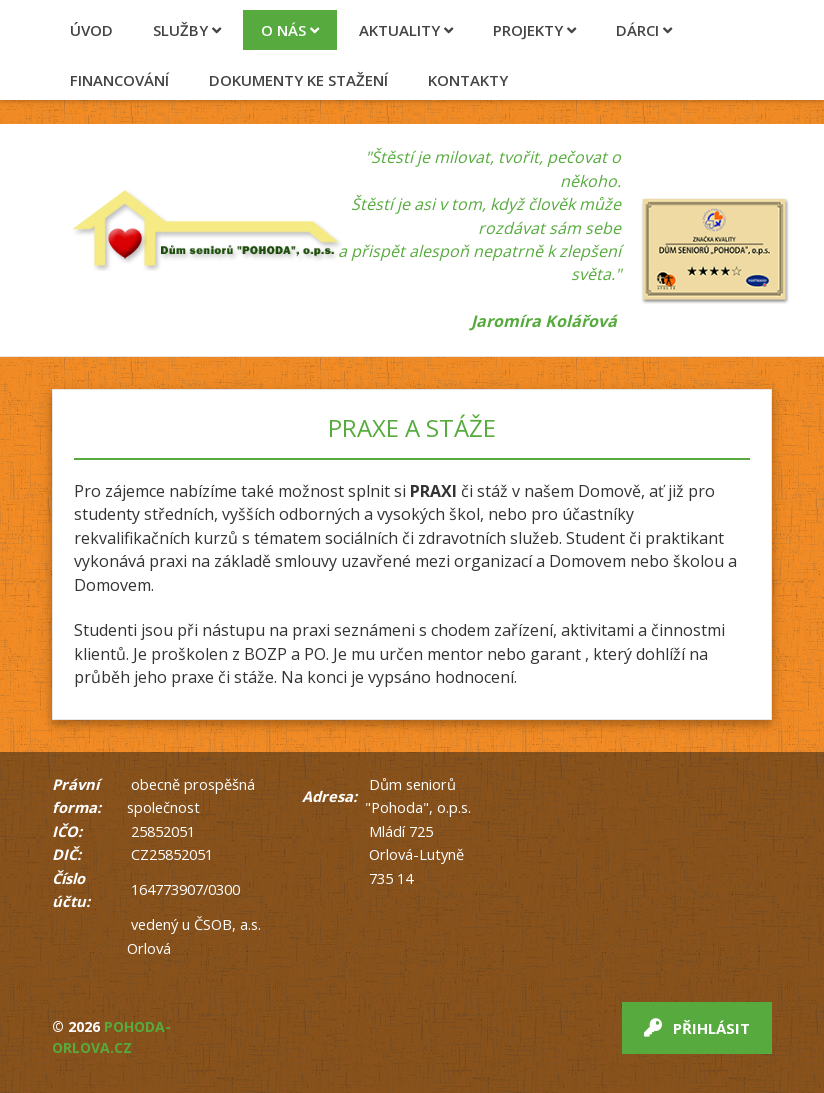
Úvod (91, 30)
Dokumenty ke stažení (298, 80)
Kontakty (468, 80)
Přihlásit (697, 1027)
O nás (283, 30)
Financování (119, 80)
